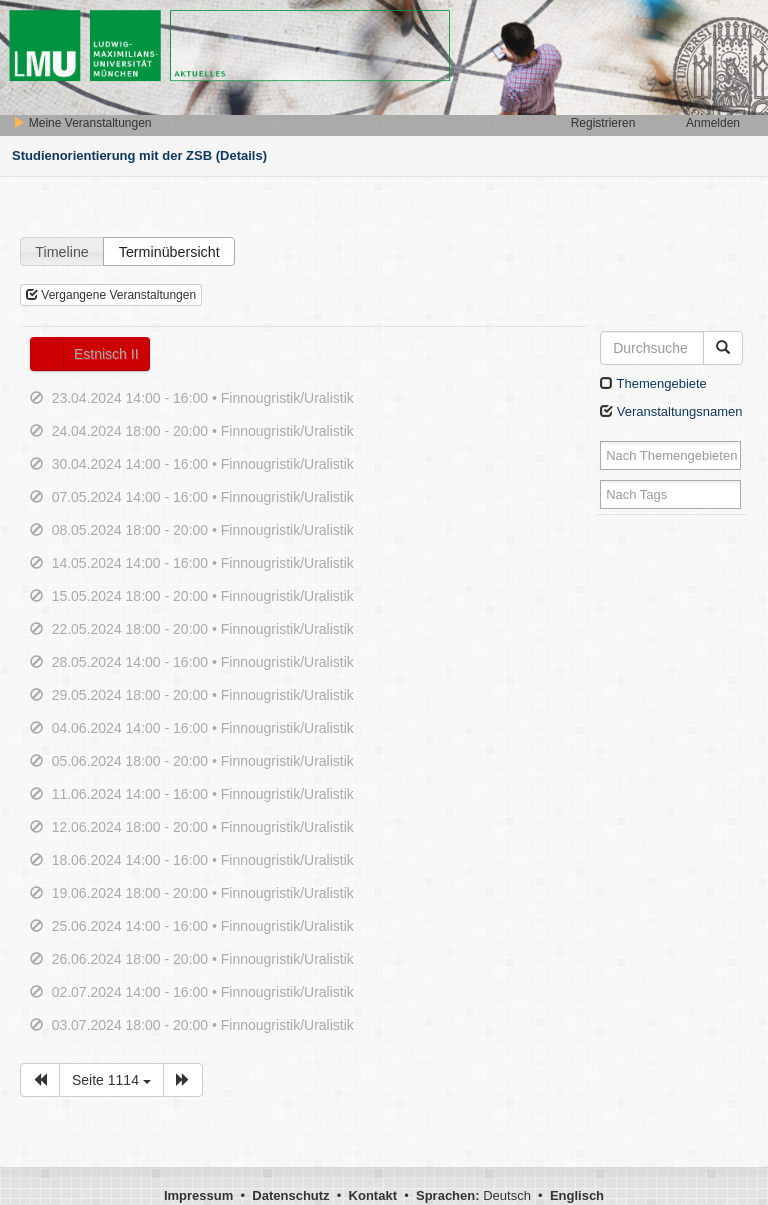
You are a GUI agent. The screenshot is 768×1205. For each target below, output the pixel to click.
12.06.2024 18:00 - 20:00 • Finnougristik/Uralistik (203, 827)
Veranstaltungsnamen (671, 411)
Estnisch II (106, 354)
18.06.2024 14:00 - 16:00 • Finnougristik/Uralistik (203, 860)
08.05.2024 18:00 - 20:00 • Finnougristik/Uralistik (203, 530)
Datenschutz (290, 1195)
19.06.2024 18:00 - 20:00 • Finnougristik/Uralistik (203, 893)
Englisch (577, 1195)
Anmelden (713, 123)
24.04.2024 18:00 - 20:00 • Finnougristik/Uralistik (203, 431)
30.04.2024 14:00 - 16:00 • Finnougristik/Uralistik (203, 464)
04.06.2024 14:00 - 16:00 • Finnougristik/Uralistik (203, 728)
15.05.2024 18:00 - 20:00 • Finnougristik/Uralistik (203, 596)
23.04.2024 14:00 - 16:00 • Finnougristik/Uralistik (203, 398)
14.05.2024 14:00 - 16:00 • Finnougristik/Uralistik (203, 563)
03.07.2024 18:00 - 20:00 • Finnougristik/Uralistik (203, 1025)
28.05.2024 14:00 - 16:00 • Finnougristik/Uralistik (203, 662)
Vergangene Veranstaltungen (111, 295)
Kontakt (373, 1195)
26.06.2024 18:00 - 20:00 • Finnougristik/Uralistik (203, 959)
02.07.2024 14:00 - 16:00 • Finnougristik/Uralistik (203, 992)
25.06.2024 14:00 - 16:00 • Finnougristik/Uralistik (203, 926)
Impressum (198, 1195)
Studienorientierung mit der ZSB (112, 155)
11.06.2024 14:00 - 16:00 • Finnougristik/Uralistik (203, 794)
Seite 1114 (111, 1080)
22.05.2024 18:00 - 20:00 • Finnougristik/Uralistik (203, 629)
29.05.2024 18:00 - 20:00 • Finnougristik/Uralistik (203, 695)
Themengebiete (653, 383)
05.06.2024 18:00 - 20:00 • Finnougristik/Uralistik (203, 761)
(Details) (241, 155)
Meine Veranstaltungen (82, 123)
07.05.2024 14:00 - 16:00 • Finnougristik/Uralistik (203, 497)
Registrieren (603, 123)
